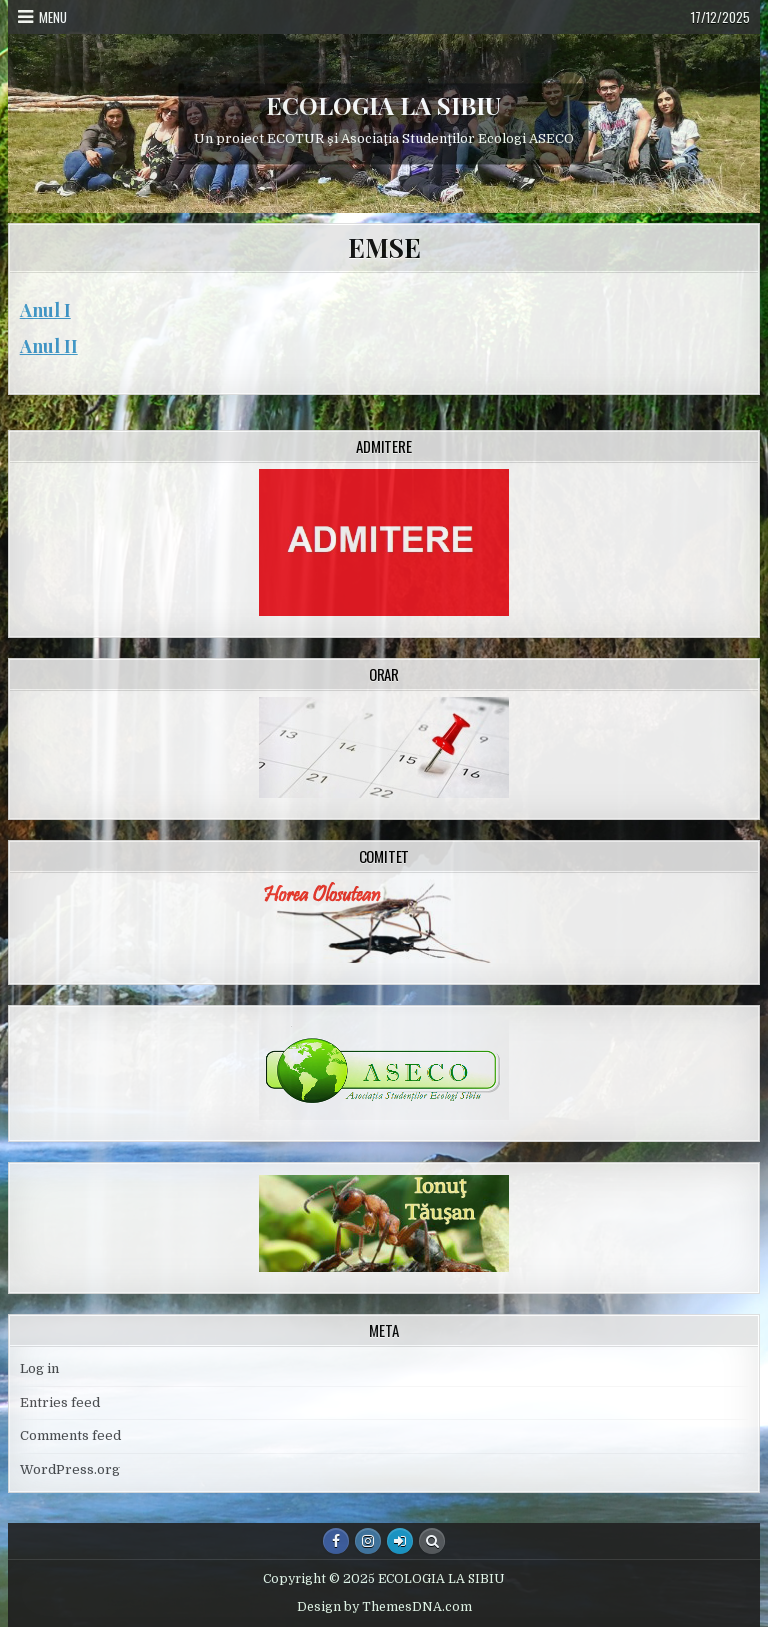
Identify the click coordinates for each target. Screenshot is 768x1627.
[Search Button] (432, 1541)
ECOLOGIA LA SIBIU (383, 105)
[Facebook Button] (336, 1541)
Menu (53, 17)
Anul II (49, 346)
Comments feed (70, 1435)
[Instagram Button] (368, 1541)
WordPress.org (70, 1469)
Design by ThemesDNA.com (384, 1607)
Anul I (45, 310)
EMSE (384, 247)
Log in (39, 1368)
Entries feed (60, 1402)
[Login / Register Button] (400, 1541)
